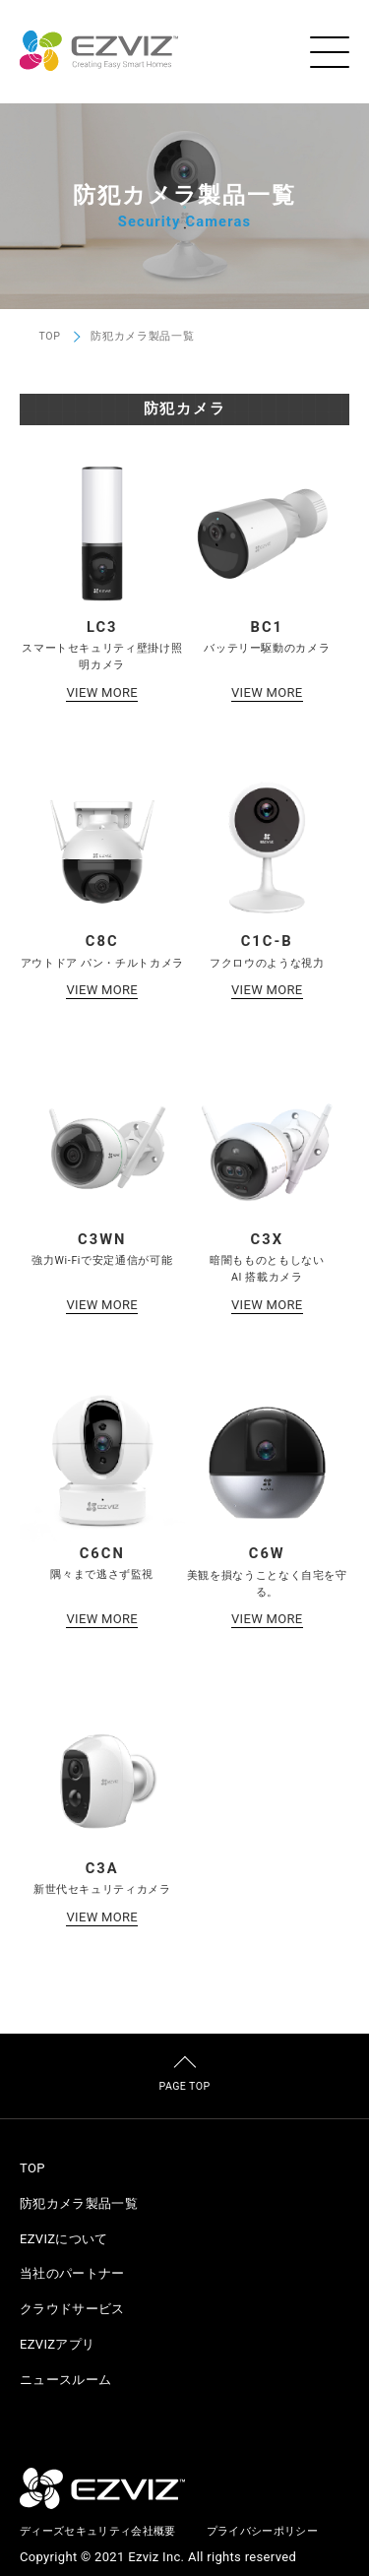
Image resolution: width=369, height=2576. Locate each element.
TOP (50, 337)
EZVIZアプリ (57, 2344)
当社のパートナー (72, 2273)
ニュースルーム (65, 2379)
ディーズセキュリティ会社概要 (98, 2531)
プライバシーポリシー (262, 2531)
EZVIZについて (64, 2238)
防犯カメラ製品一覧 (79, 2203)
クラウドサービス (72, 2308)
